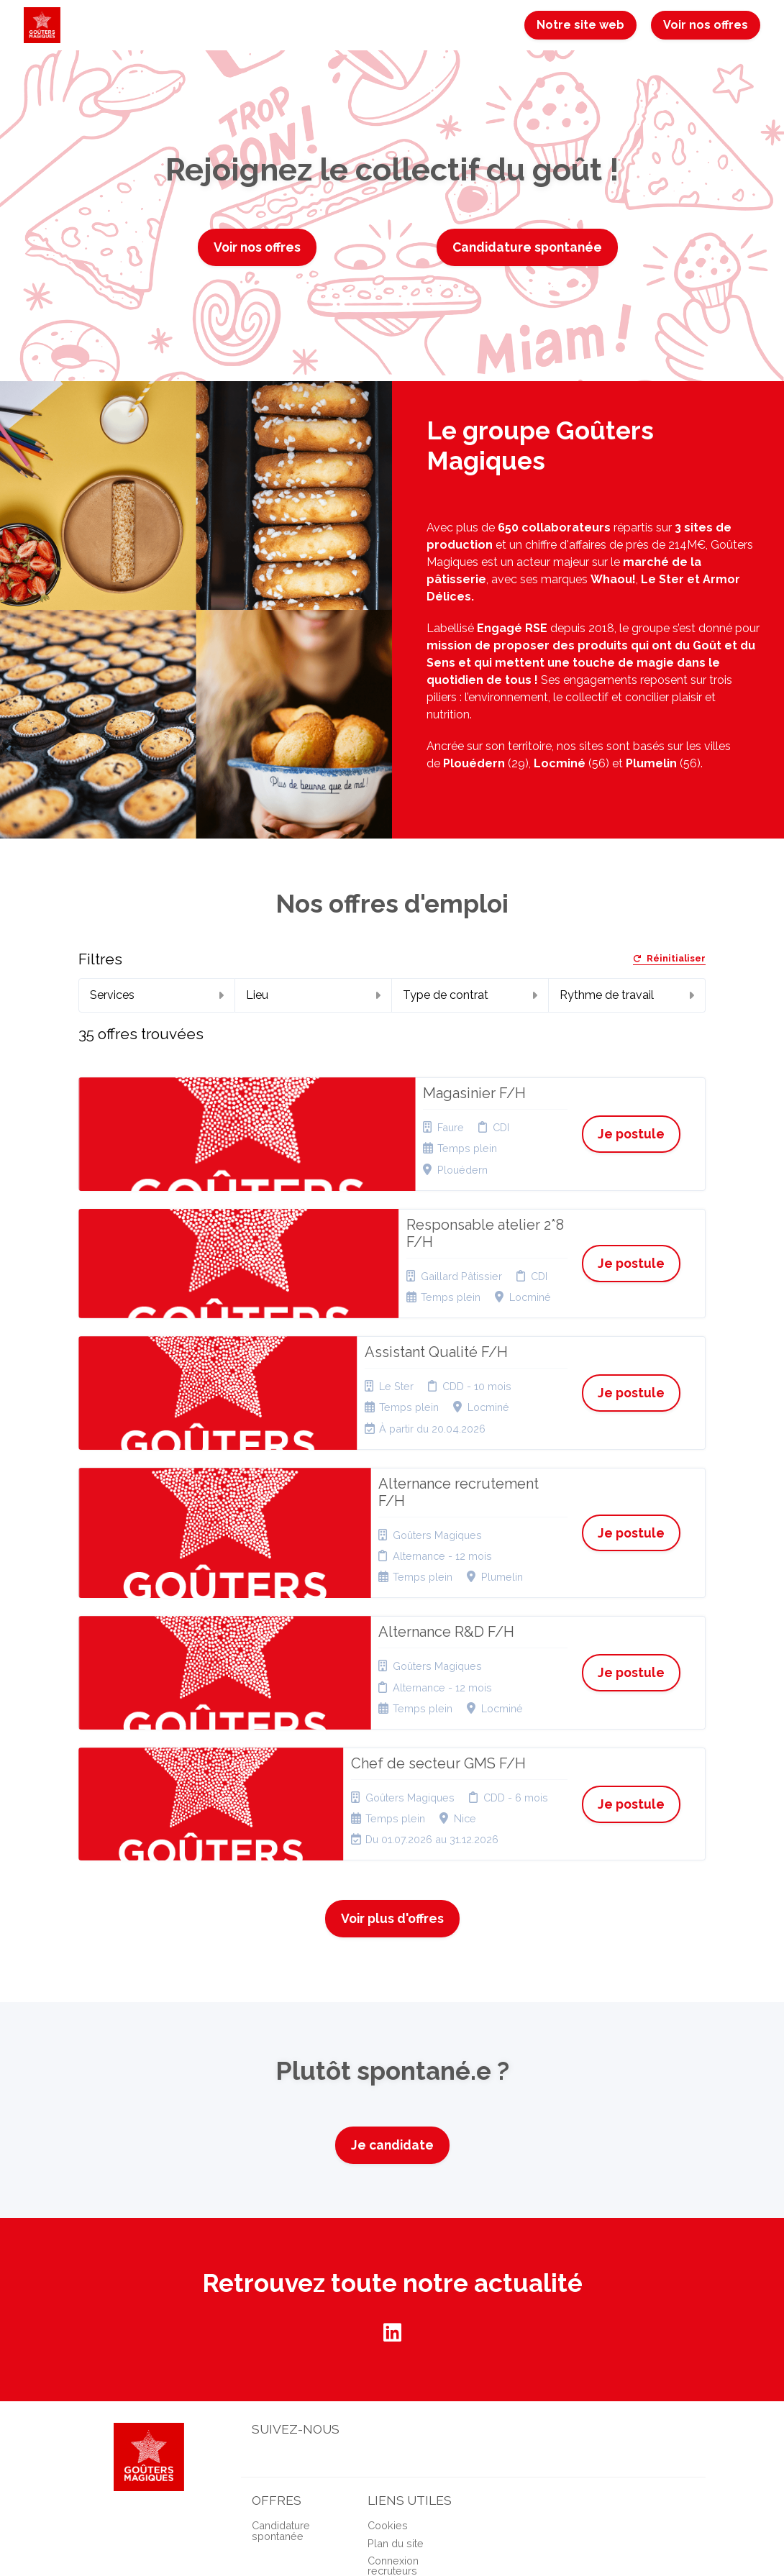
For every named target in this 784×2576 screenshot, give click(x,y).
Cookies (388, 2344)
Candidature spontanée (527, 247)
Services (157, 995)
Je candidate (392, 1963)
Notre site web (580, 25)
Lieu (313, 995)
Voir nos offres (705, 25)
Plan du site (396, 2361)
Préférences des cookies (398, 2412)
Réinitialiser (669, 959)
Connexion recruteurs (393, 2384)
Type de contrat (470, 995)
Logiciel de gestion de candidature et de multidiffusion (392, 2549)
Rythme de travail (627, 995)
